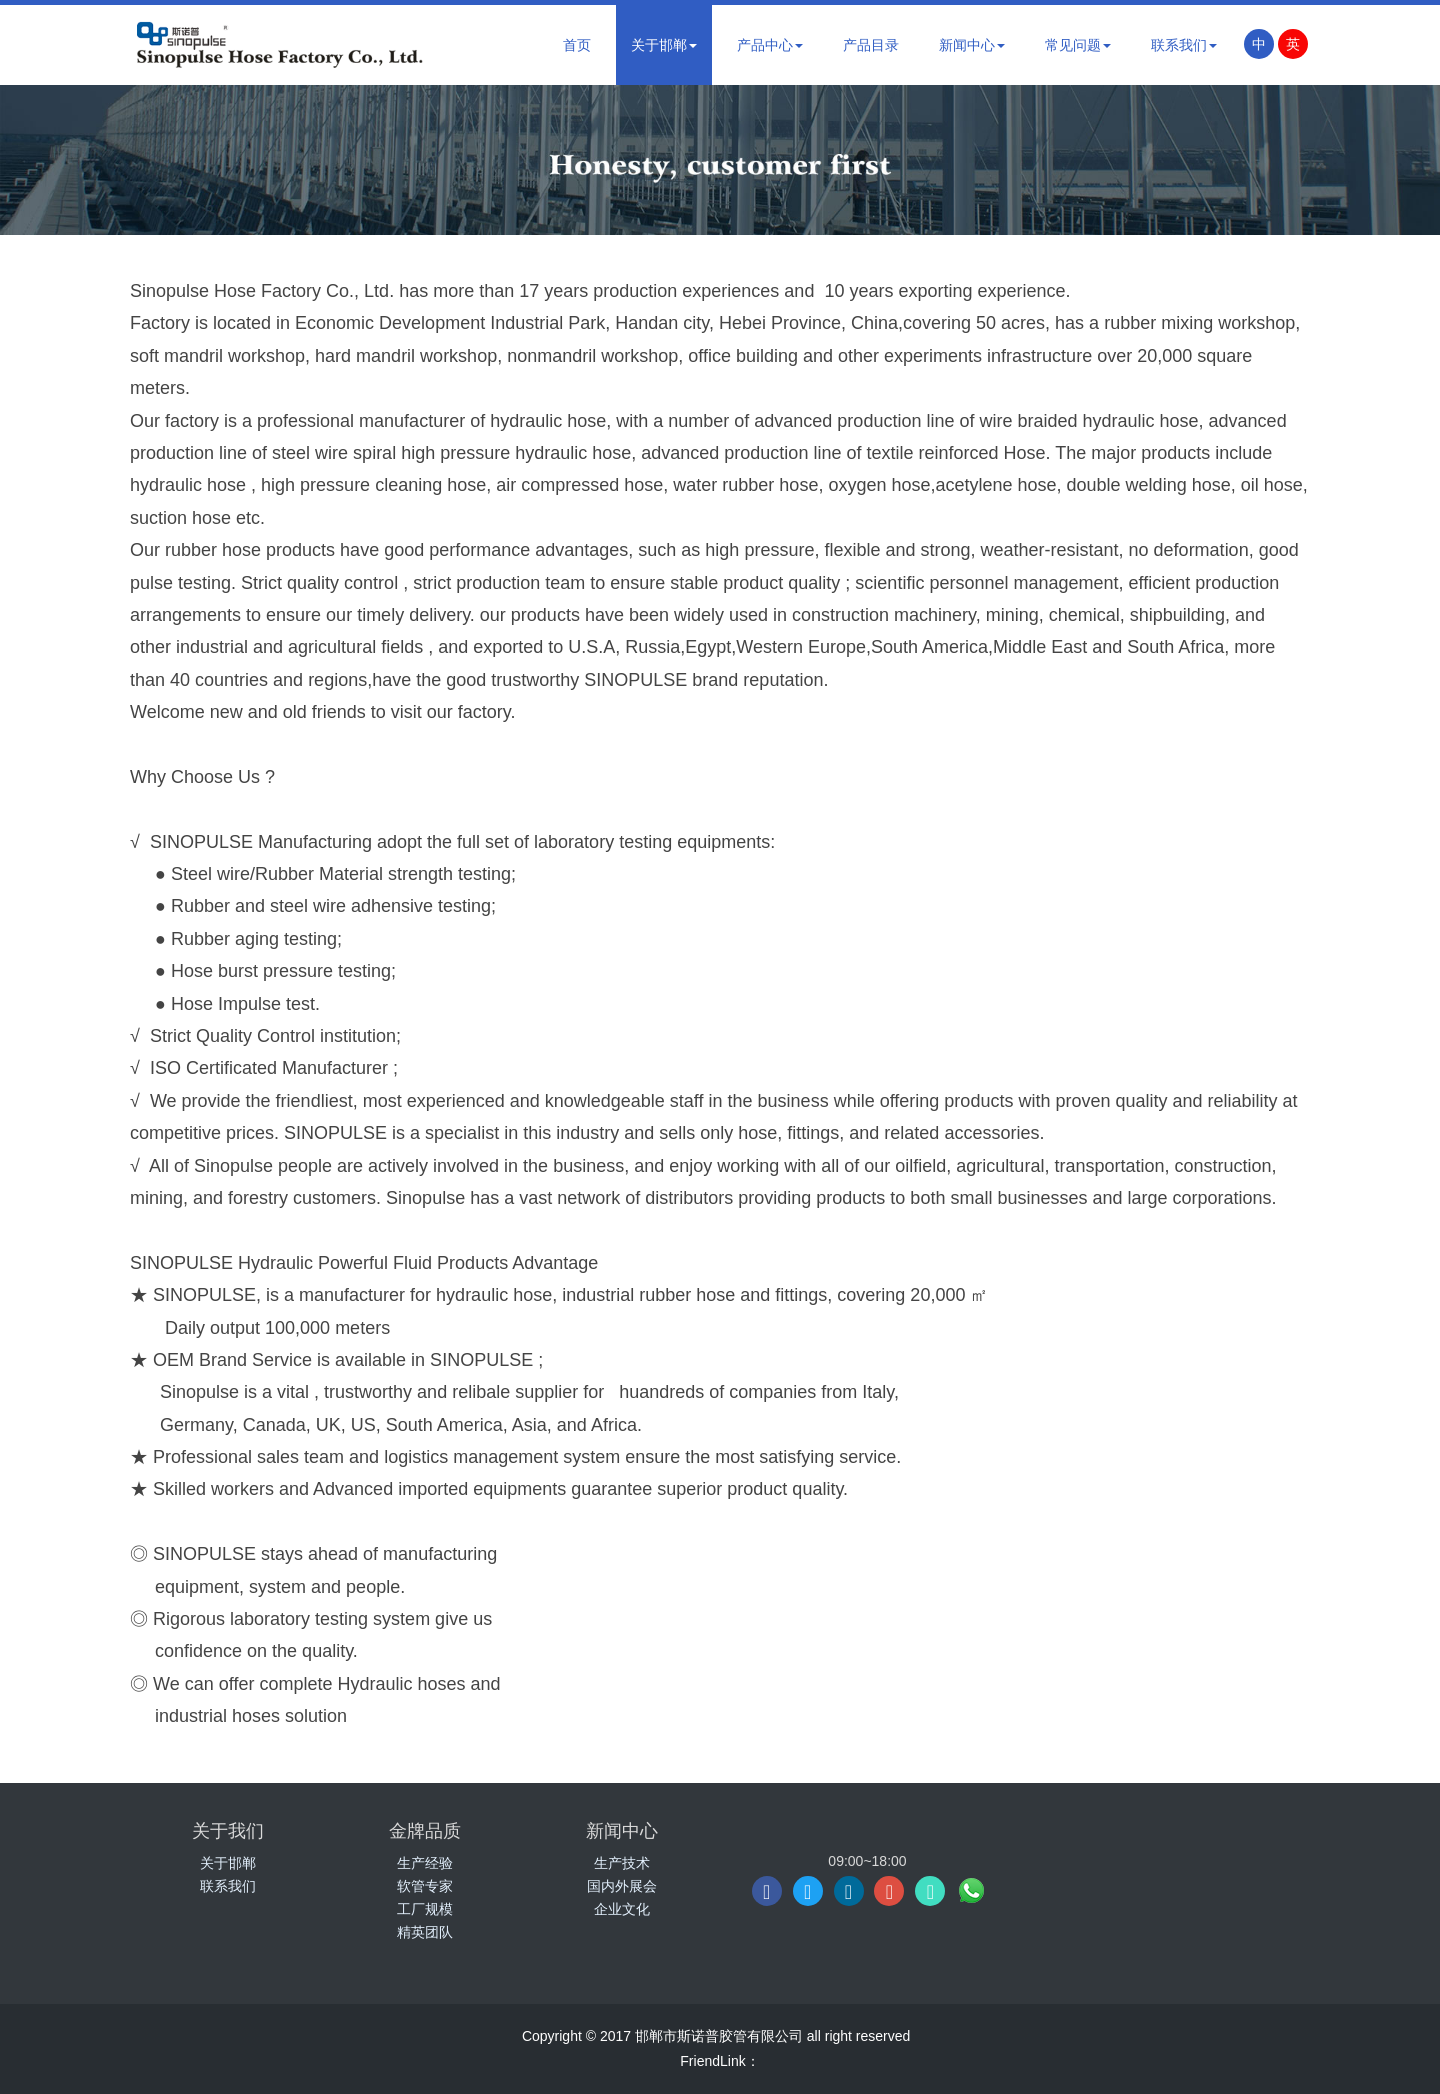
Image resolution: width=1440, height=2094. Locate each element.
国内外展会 (622, 1886)
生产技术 (622, 1863)
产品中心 (770, 45)
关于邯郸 (664, 45)
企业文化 (622, 1909)
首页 (577, 45)
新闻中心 (972, 45)
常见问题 (1078, 45)
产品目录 (871, 45)
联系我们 (1184, 45)
